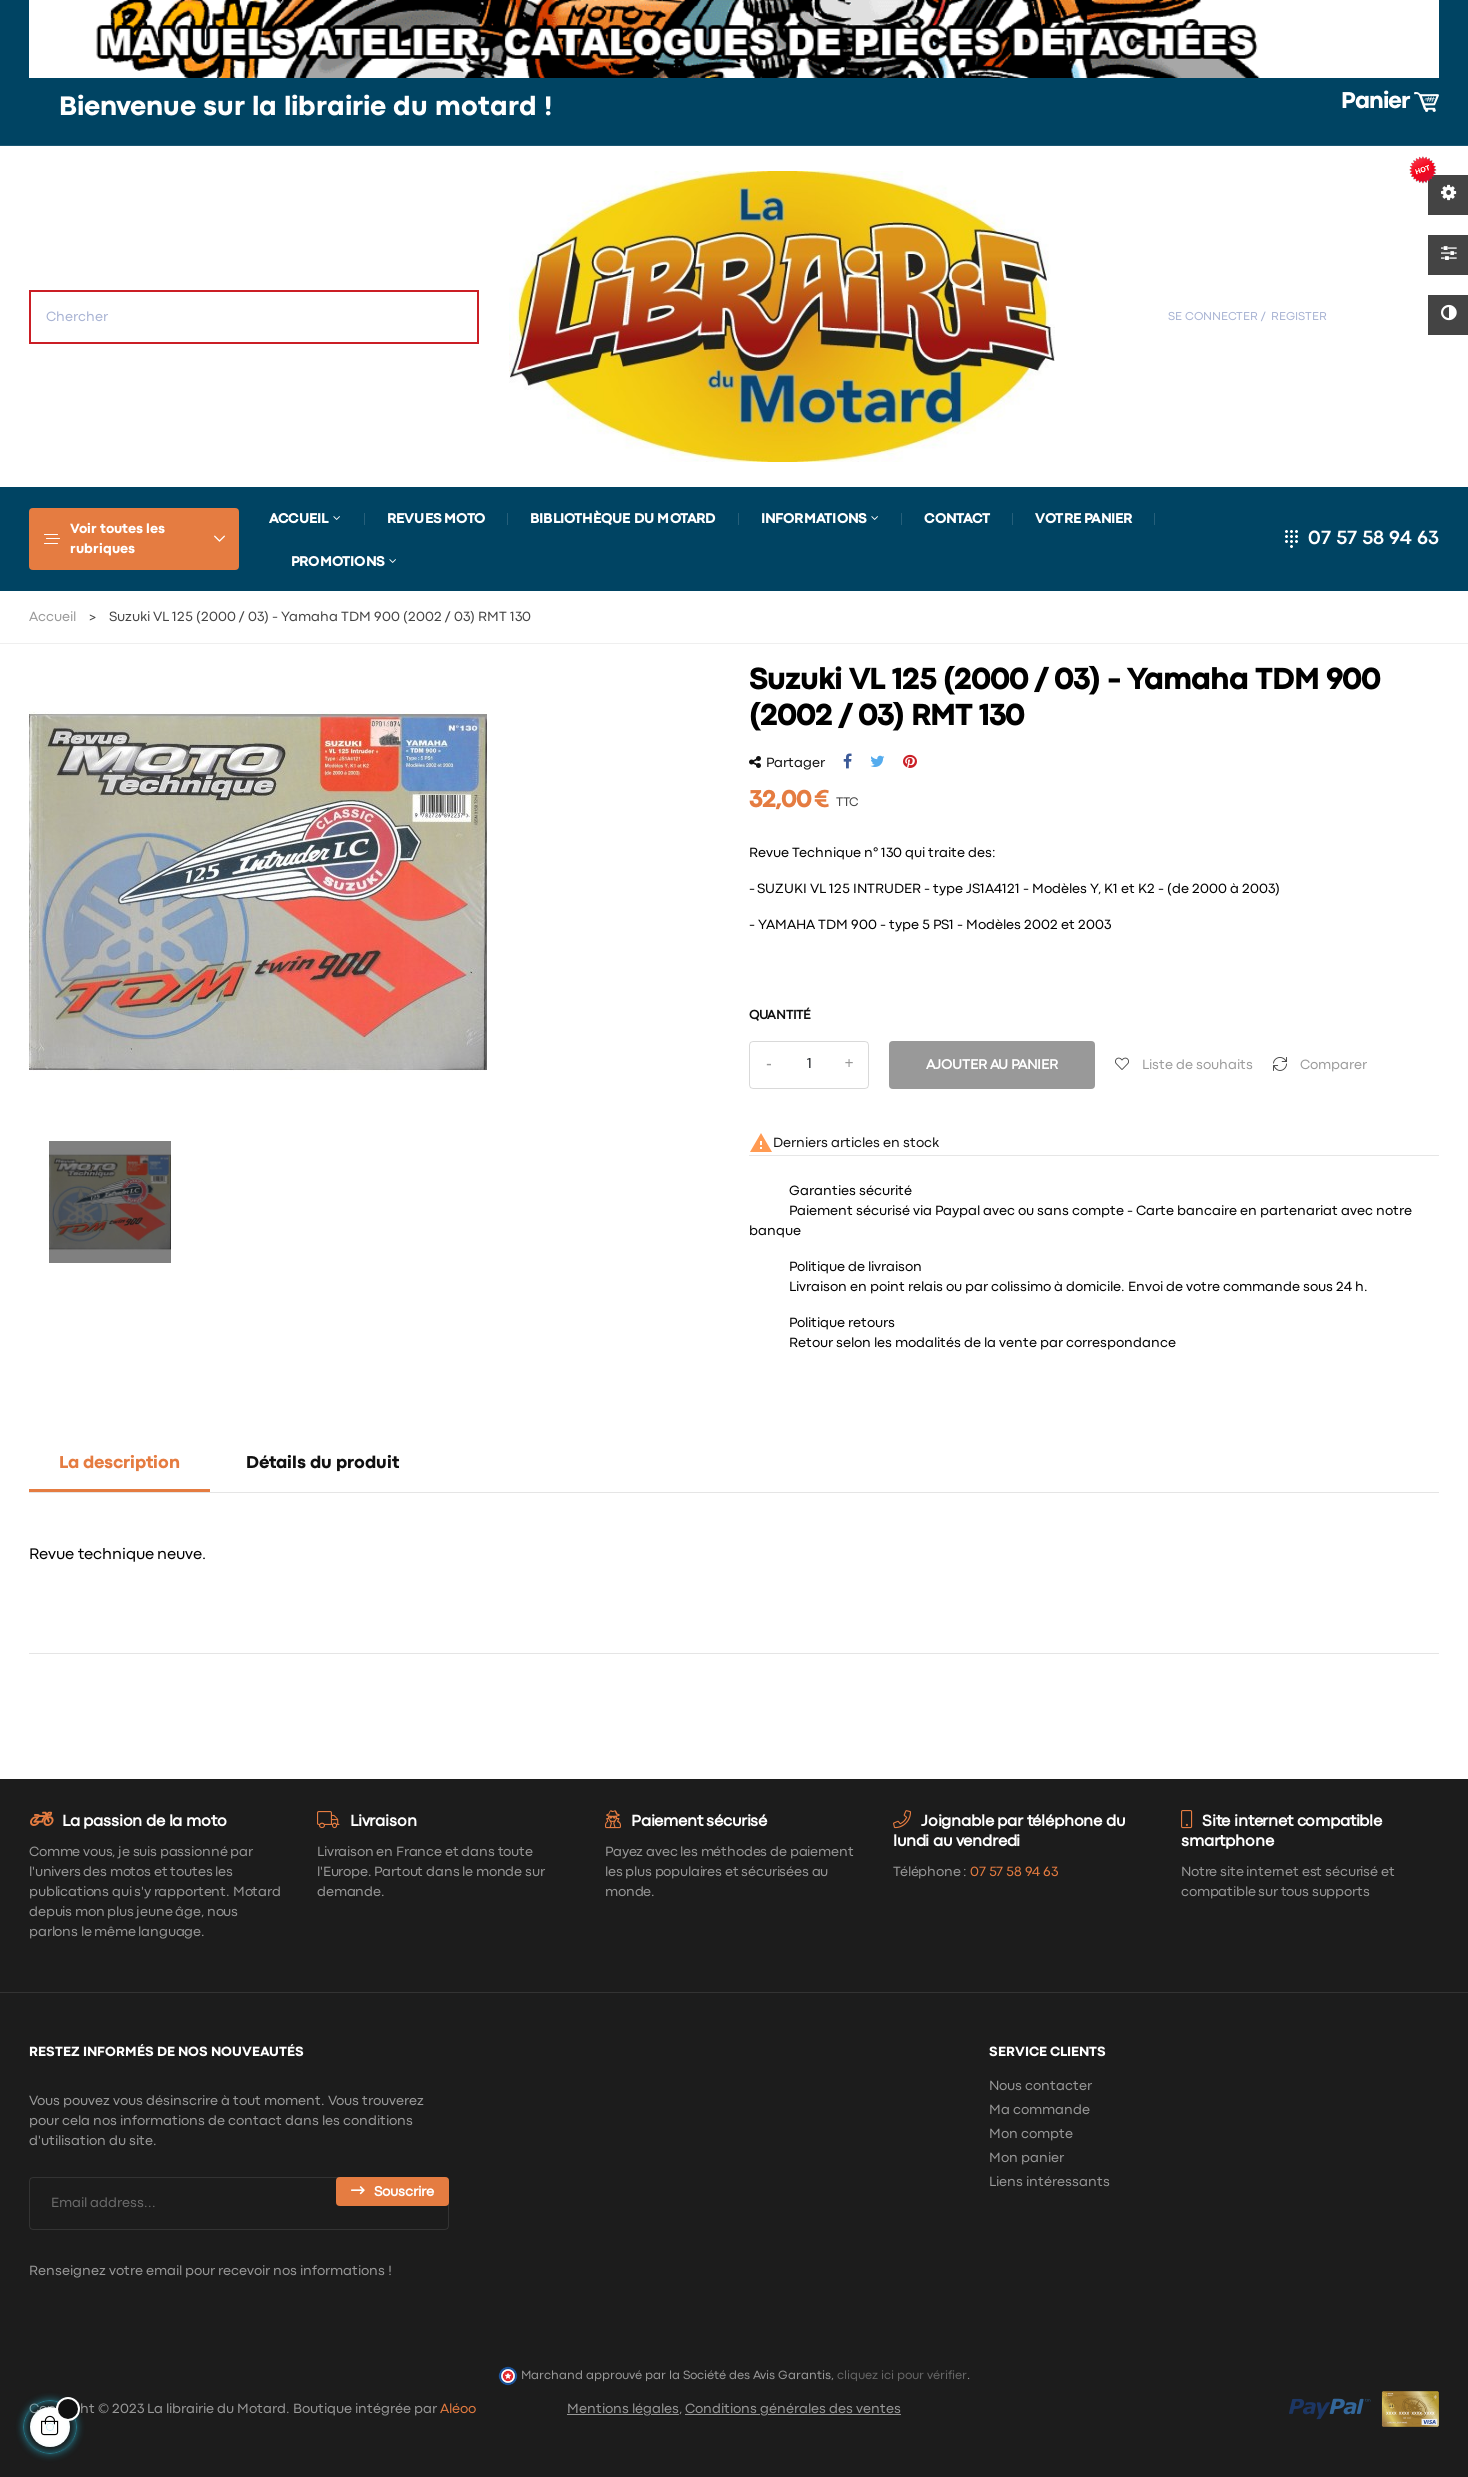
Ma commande (1039, 2110)
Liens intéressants (1049, 2182)
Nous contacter (1040, 2086)
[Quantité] (809, 1065)
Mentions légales (623, 2409)
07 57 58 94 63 (1373, 538)
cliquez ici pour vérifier (902, 2375)
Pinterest (910, 762)
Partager (847, 762)
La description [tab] (119, 1463)
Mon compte (1031, 2134)
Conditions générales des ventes (793, 2409)
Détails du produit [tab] (322, 1463)
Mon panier (1026, 2158)
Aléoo (458, 2409)
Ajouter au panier (992, 1065)
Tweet (877, 762)
